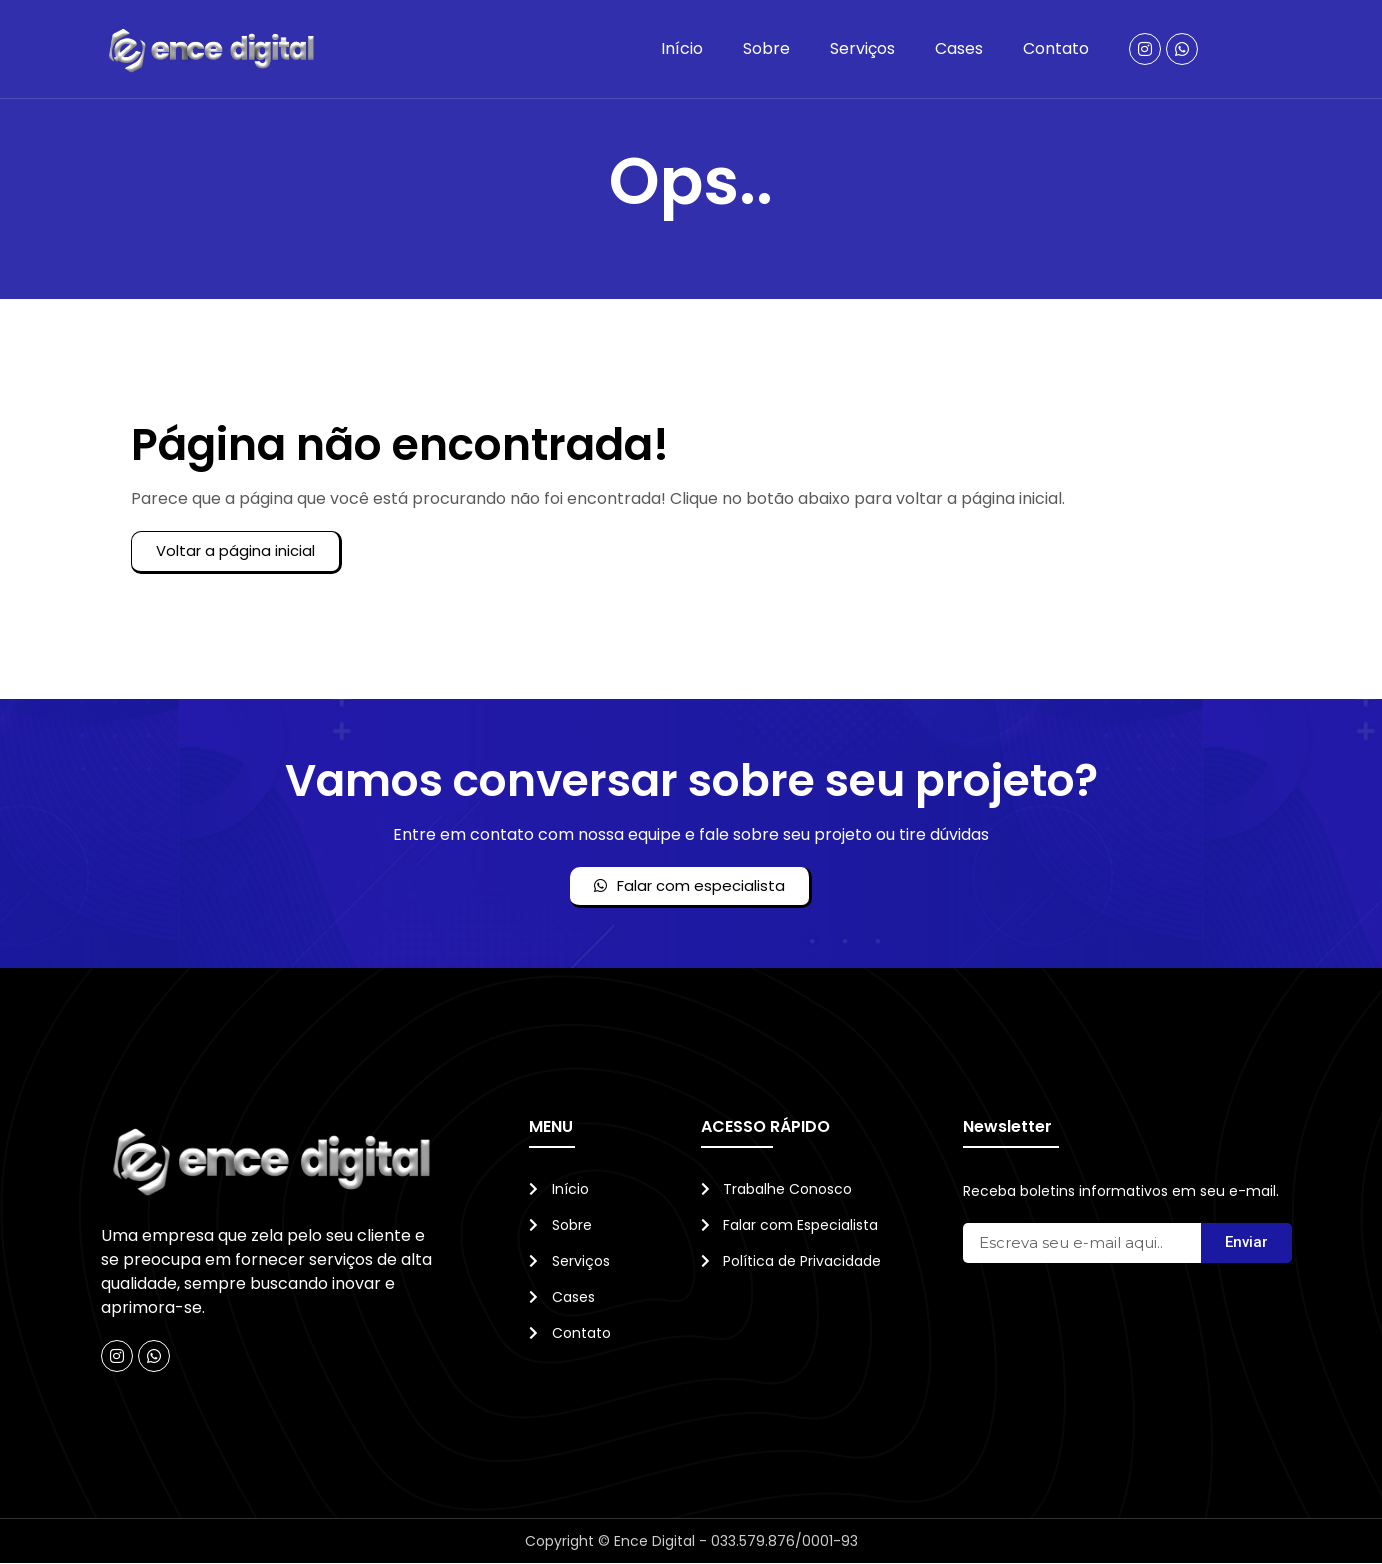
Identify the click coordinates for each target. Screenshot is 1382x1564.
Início (682, 48)
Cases (959, 48)
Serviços (862, 48)
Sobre (766, 48)
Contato (1056, 48)
